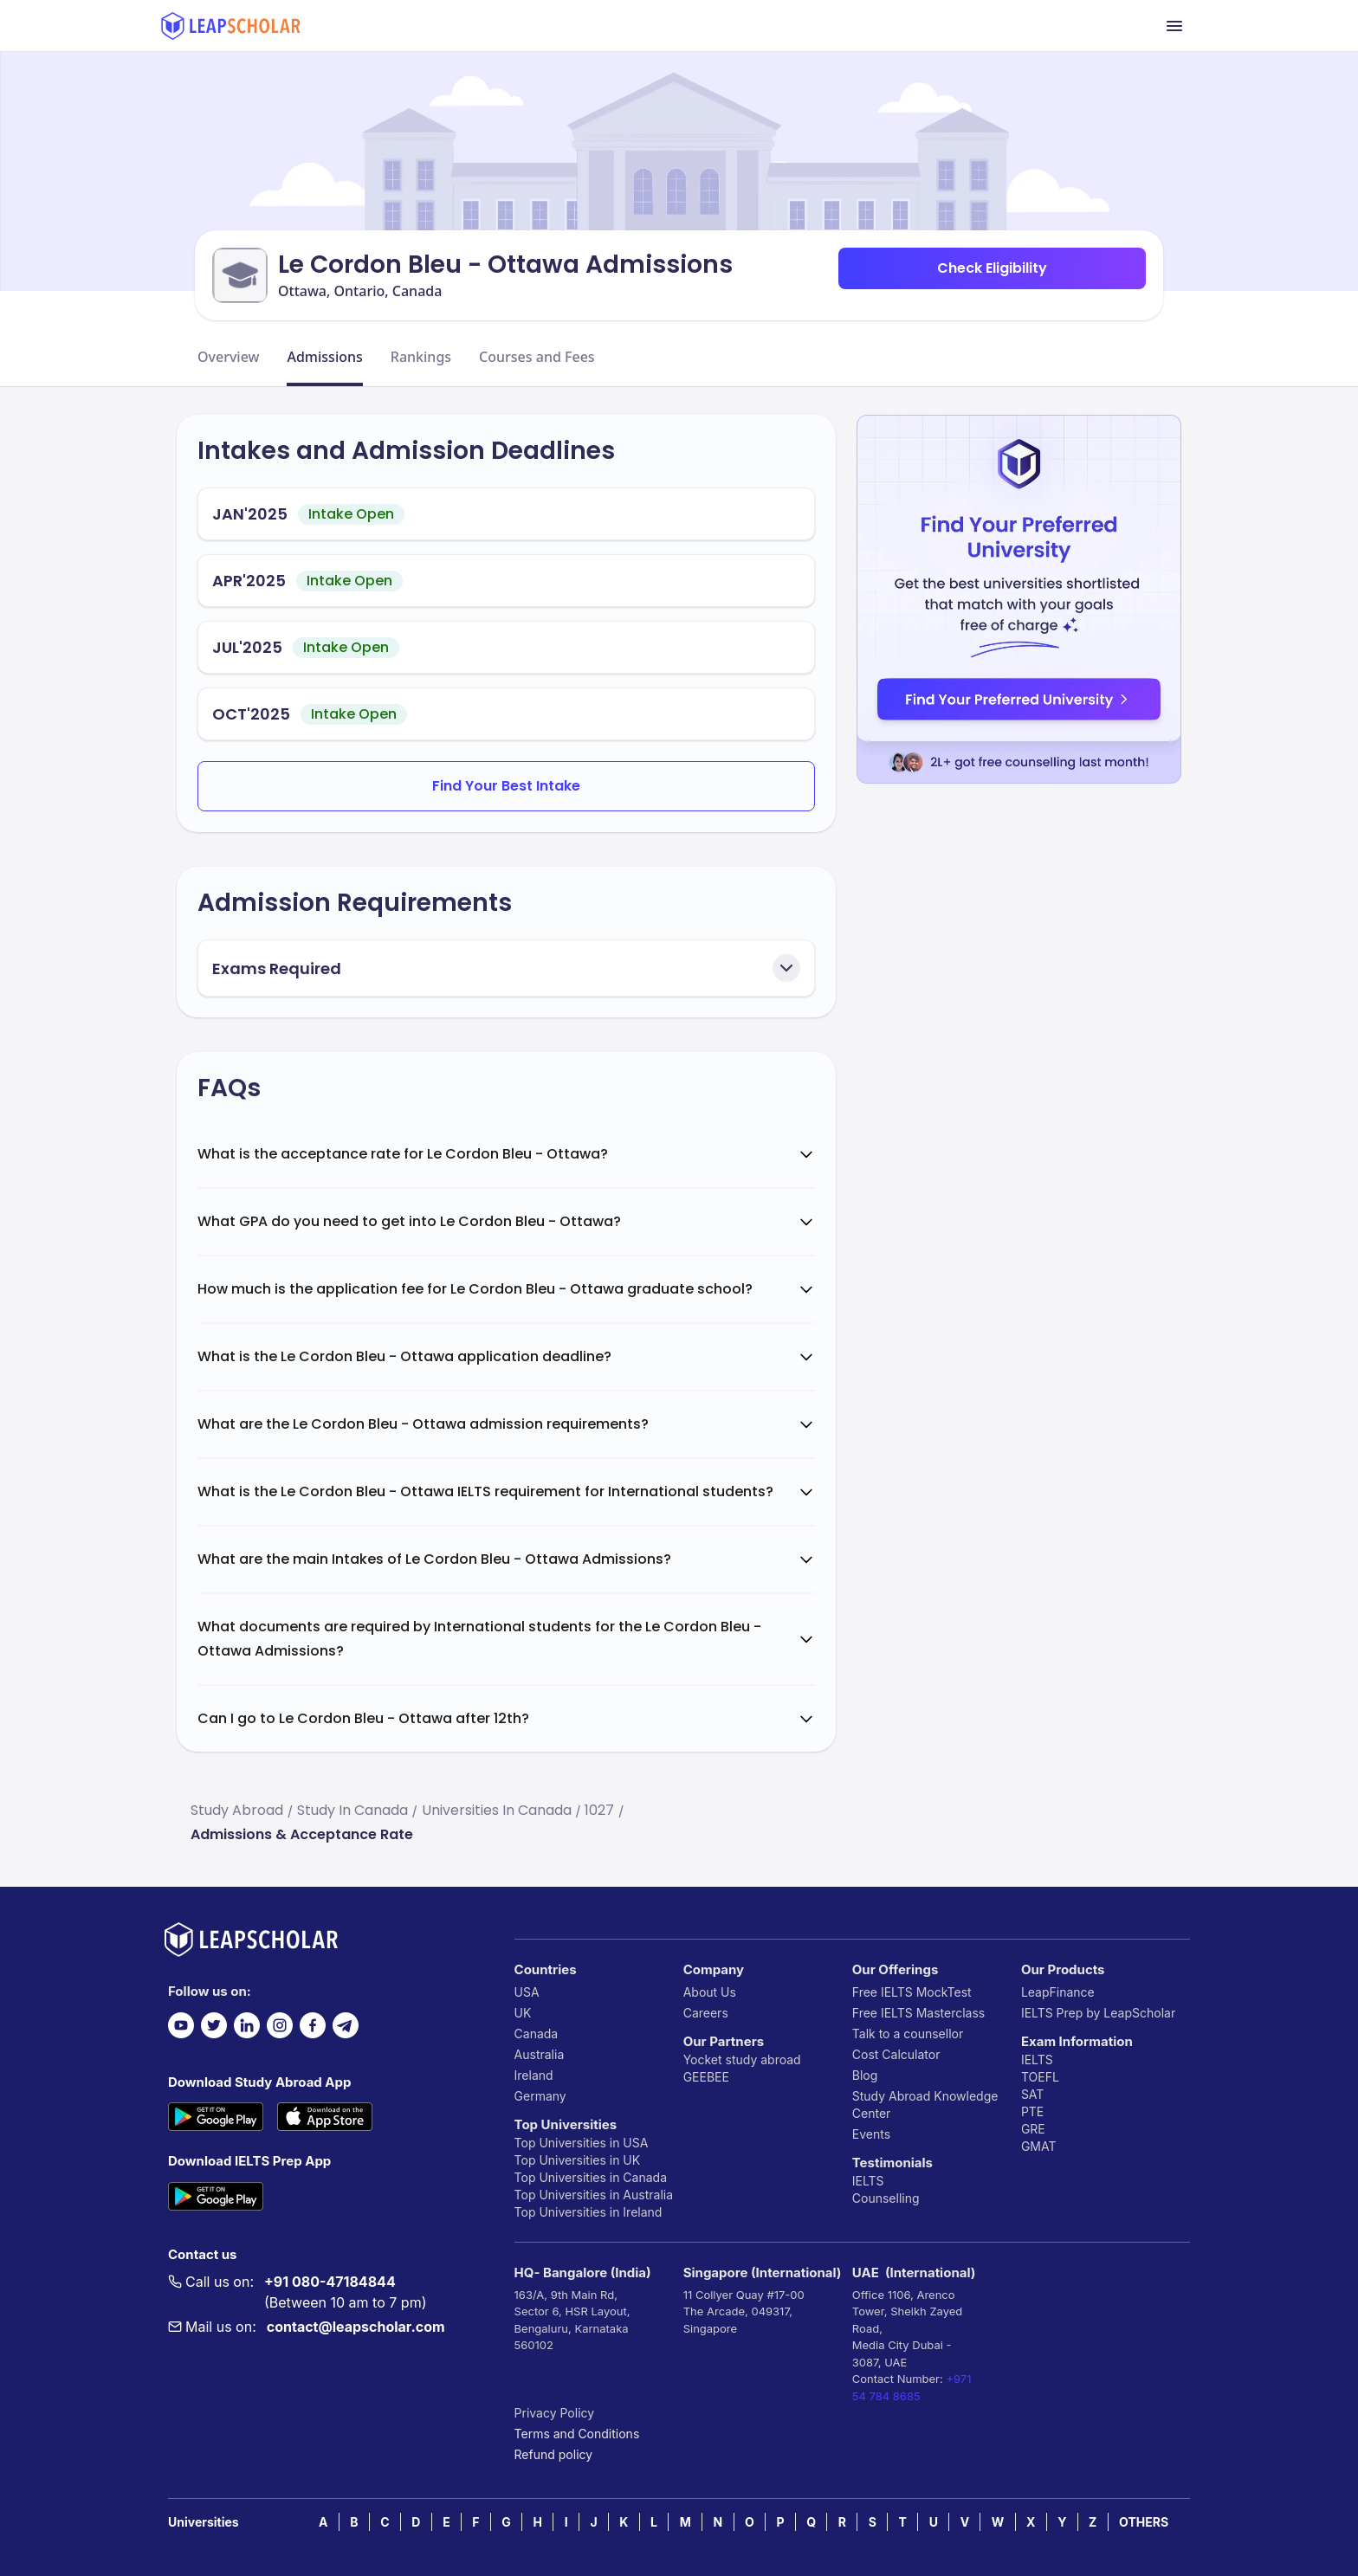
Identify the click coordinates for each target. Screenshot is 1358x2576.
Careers (705, 2012)
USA (527, 1992)
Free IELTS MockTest (912, 1992)
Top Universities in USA (581, 2142)
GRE (1033, 2128)
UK (523, 2012)
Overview (228, 356)
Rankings (421, 356)
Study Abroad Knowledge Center (925, 2105)
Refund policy (553, 2454)
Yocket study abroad (742, 2059)
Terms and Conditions (577, 2433)
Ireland (533, 2075)
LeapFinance (1058, 1992)
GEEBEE (706, 2076)
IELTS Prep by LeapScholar (1098, 2012)
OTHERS (1143, 2522)
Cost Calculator (896, 2054)
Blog (865, 2075)
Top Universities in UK (577, 2160)
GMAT (1039, 2146)
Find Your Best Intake (506, 786)
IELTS (868, 2180)
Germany (540, 2096)
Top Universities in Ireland (588, 2212)
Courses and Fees (537, 356)
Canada (536, 2033)
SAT (1032, 2094)
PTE (1032, 2111)
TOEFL (1040, 2076)
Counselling (886, 2198)
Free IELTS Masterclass (918, 2012)
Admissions (324, 356)
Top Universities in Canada (590, 2177)
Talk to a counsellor (907, 2033)
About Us (709, 1992)
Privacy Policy (554, 2412)
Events (871, 2134)
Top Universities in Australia (593, 2194)
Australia (539, 2054)
